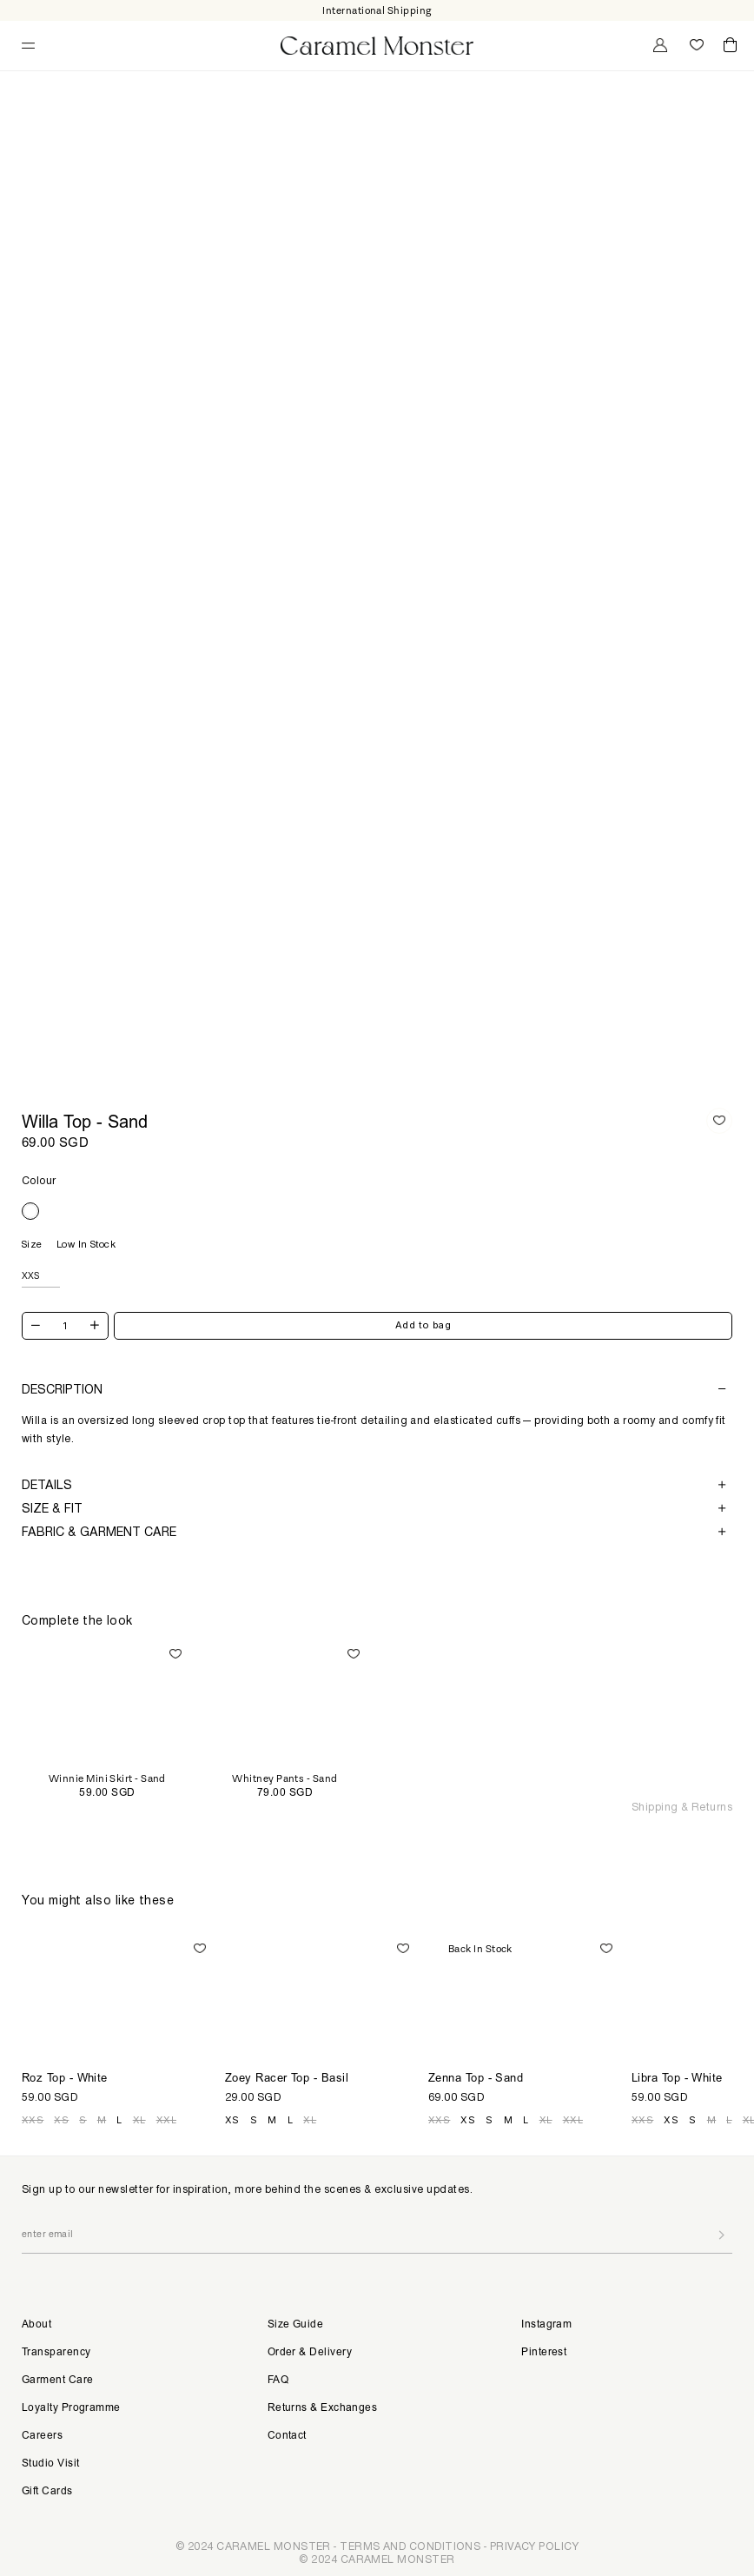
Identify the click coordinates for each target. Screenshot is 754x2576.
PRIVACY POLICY (534, 2546)
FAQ (278, 2380)
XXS (32, 2120)
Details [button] (373, 1485)
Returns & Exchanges (323, 2408)
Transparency (56, 2353)
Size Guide (296, 2325)
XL (139, 2120)
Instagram (546, 2325)
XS (61, 2120)
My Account (658, 45)
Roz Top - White (65, 2080)
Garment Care (57, 2380)
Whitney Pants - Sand (284, 1779)
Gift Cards (47, 2492)
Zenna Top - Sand (475, 2080)
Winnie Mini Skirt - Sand (107, 1779)
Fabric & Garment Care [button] (373, 1532)
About (36, 2325)
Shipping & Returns (682, 1806)
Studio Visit (50, 2464)
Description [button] (373, 1388)
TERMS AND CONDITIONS (410, 2546)
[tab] (377, 1389)
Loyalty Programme (71, 2408)
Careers (42, 2436)
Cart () (730, 45)
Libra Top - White (677, 2080)
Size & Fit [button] (373, 1508)
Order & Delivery (310, 2353)
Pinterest (543, 2353)
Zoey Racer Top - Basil (286, 2080)
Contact (287, 2436)
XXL (166, 2120)
